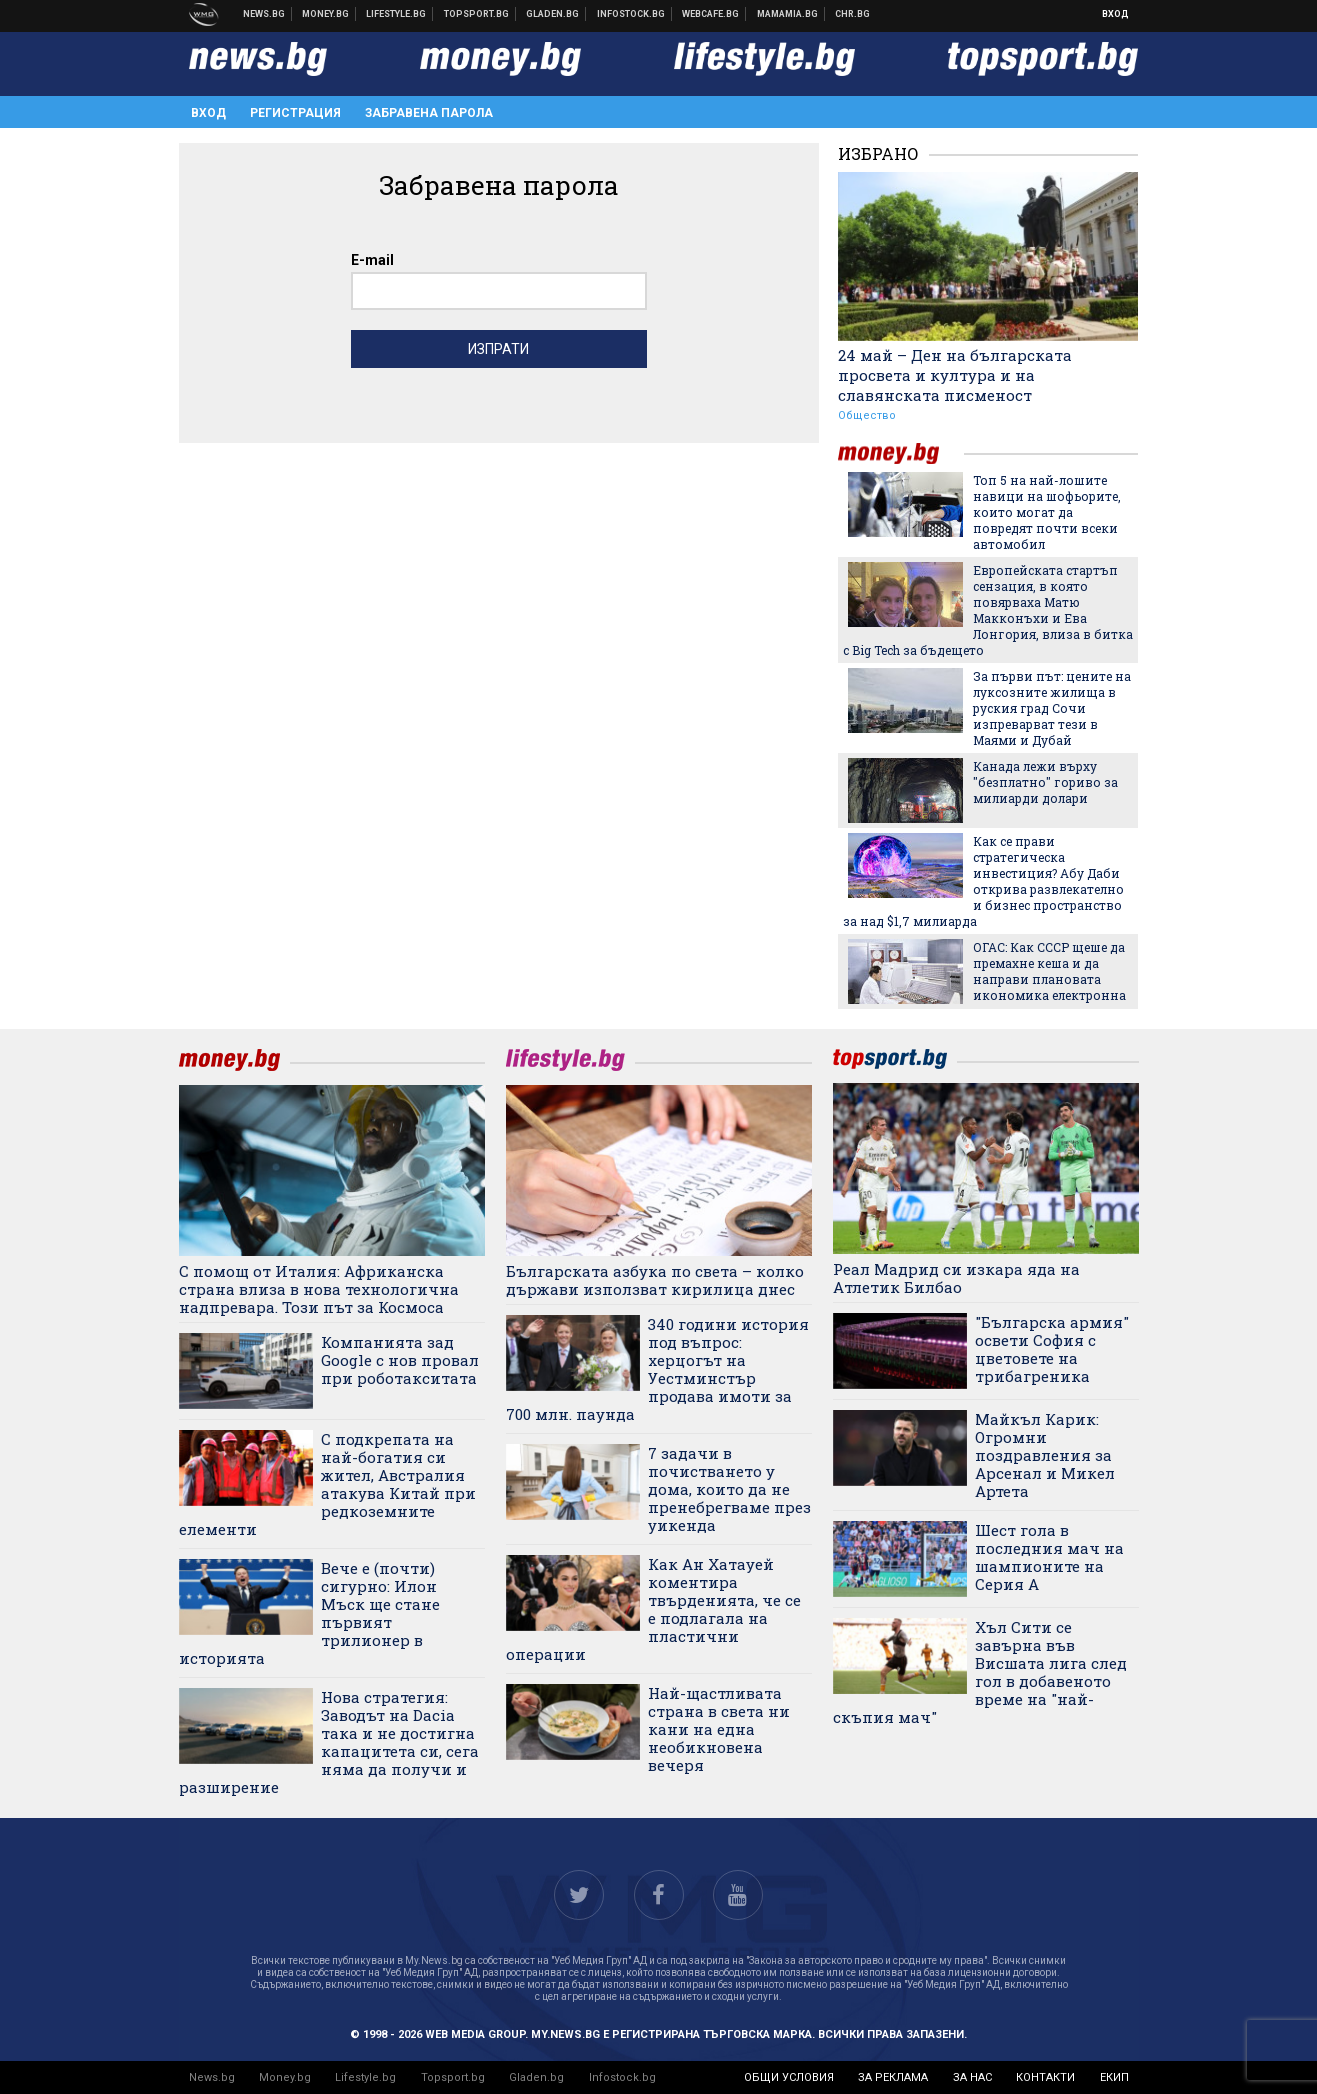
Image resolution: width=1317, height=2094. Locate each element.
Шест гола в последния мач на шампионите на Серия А (1049, 1557)
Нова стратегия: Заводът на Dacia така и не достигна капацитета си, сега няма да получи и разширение (329, 1742)
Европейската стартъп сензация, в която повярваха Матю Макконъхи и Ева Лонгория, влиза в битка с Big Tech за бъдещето (988, 610)
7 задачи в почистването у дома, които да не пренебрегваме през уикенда (729, 1489)
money (901, 453)
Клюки (396, 14)
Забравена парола (429, 113)
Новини (264, 14)
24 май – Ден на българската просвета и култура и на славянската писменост (955, 375)
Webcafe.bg (711, 14)
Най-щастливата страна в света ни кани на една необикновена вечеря (719, 1729)
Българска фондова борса (631, 14)
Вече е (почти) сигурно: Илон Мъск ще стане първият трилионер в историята (310, 1613)
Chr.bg (852, 14)
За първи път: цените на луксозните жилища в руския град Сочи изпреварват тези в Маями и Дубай (1052, 708)
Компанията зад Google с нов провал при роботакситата (400, 1360)
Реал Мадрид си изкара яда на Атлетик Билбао (956, 1278)
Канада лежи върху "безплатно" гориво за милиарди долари (1045, 782)
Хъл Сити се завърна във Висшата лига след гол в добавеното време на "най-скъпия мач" (980, 1672)
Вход (1115, 14)
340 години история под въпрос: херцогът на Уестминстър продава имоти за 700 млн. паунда (658, 1369)
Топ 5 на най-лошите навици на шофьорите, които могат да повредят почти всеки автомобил (1047, 512)
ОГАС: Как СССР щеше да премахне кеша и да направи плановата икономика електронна (1049, 971)
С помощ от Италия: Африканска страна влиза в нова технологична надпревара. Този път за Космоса (319, 1289)
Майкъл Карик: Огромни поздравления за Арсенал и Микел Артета (1045, 1455)
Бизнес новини (326, 14)
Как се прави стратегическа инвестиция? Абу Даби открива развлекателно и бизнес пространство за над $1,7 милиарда (983, 881)
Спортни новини (477, 14)
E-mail (372, 260)
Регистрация (295, 113)
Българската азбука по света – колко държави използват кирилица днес (655, 1280)
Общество (867, 415)
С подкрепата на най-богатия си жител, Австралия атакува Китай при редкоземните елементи (328, 1484)
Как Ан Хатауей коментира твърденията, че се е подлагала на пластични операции (654, 1609)
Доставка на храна (553, 14)
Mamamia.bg (788, 14)
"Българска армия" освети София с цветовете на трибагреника (1052, 1349)
